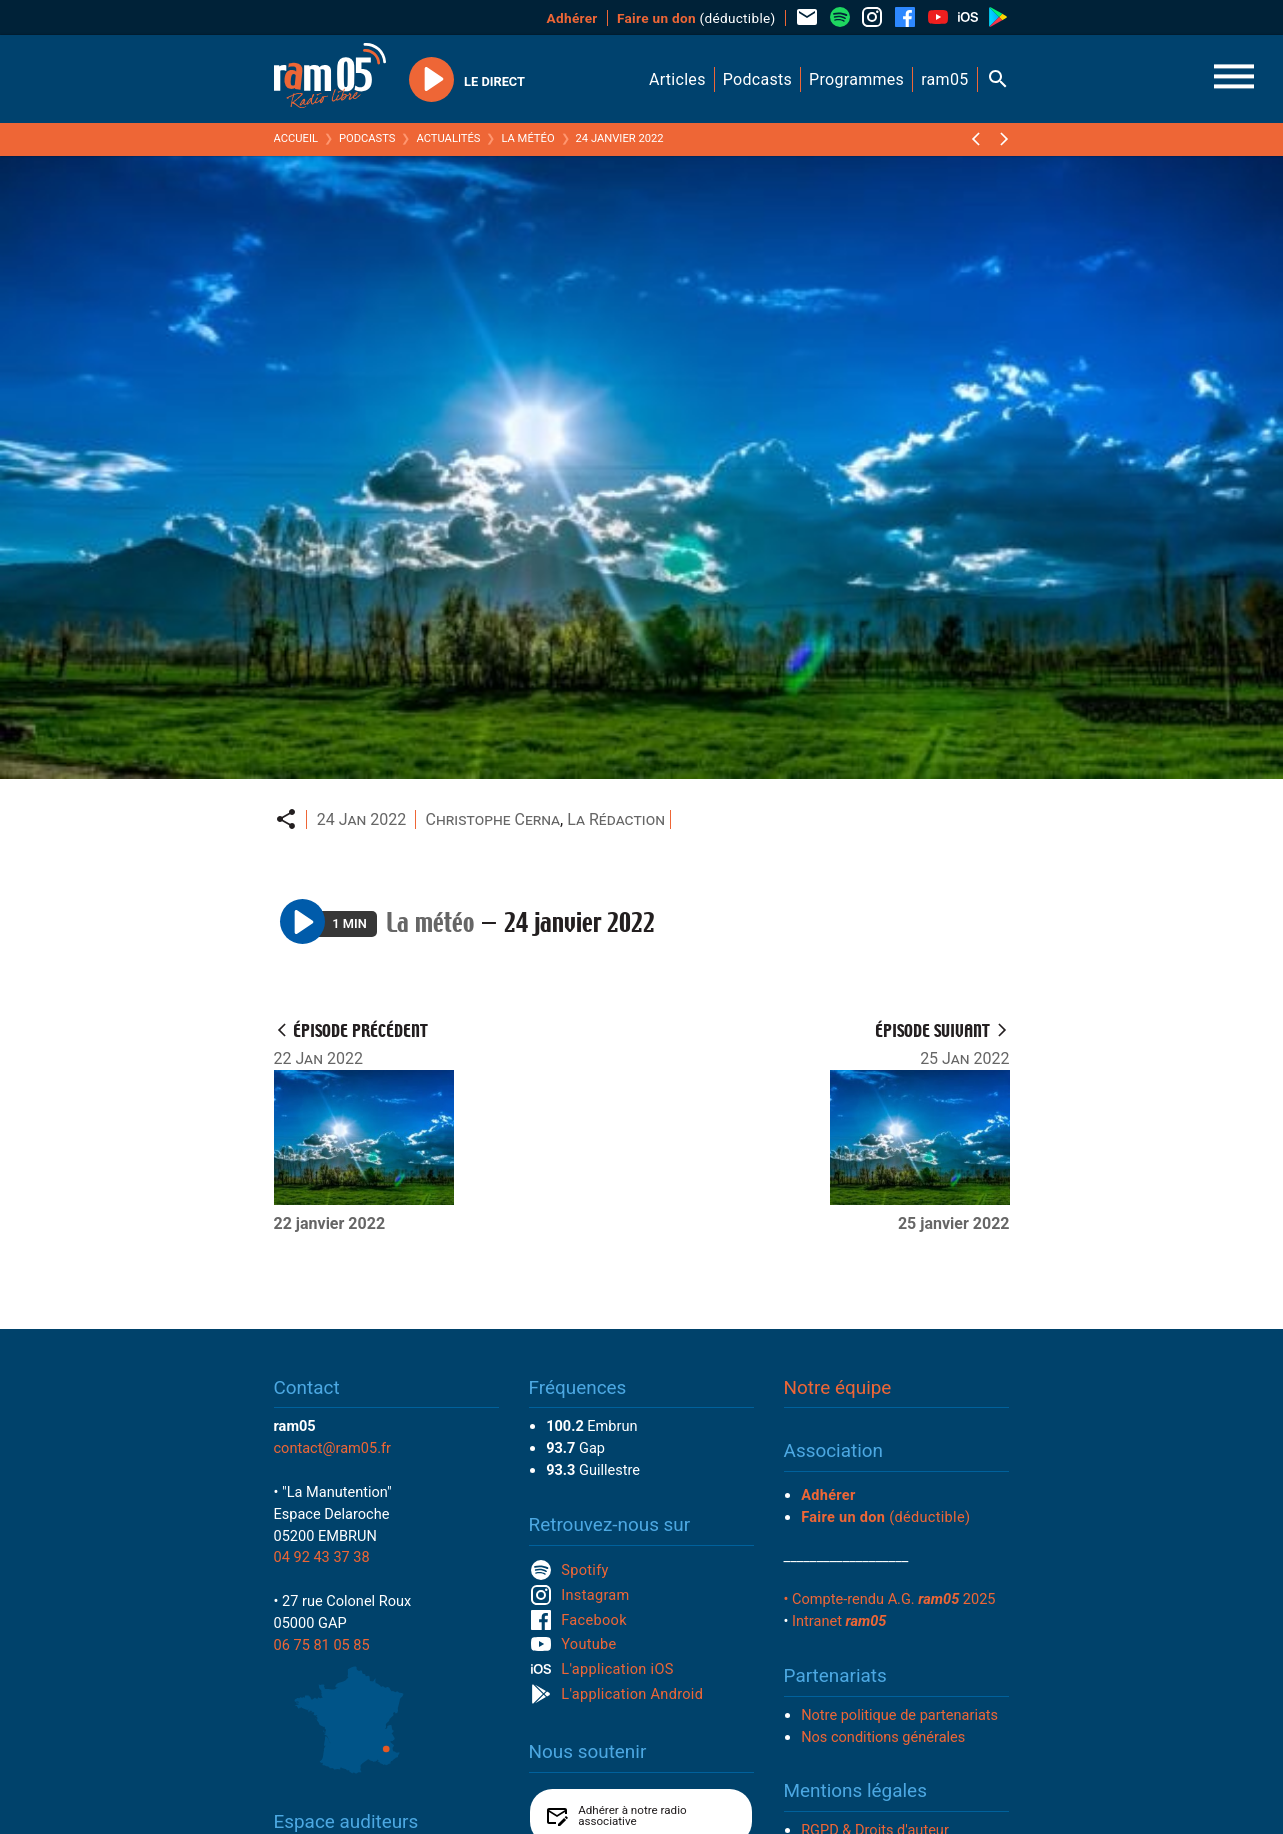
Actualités (448, 138)
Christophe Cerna (493, 819)
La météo (527, 138)
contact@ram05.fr (333, 1448)
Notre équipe (838, 1387)
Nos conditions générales (883, 1737)
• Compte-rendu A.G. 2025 (890, 1599)
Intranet (839, 1621)
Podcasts (367, 138)
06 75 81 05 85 (322, 1645)
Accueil (296, 138)
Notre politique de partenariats (899, 1715)
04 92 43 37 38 (322, 1557)
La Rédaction (616, 819)
